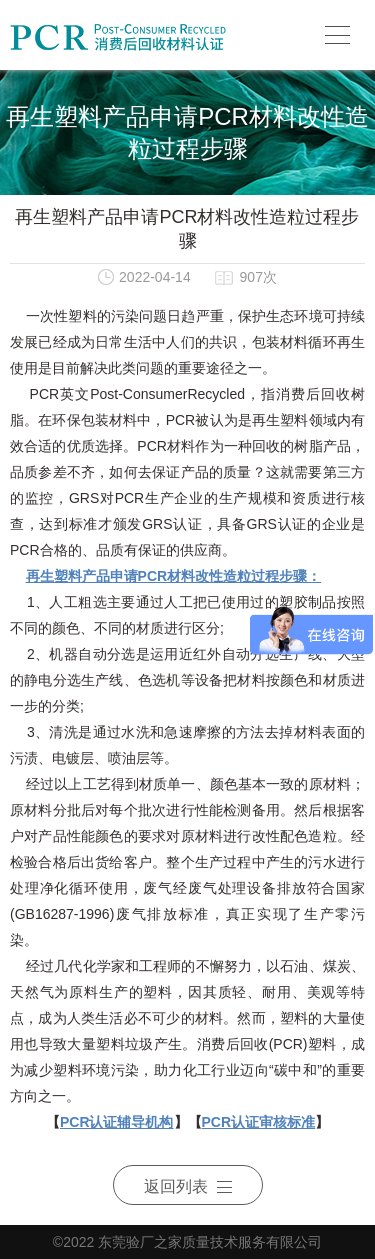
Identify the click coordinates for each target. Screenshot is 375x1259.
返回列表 (188, 1186)
